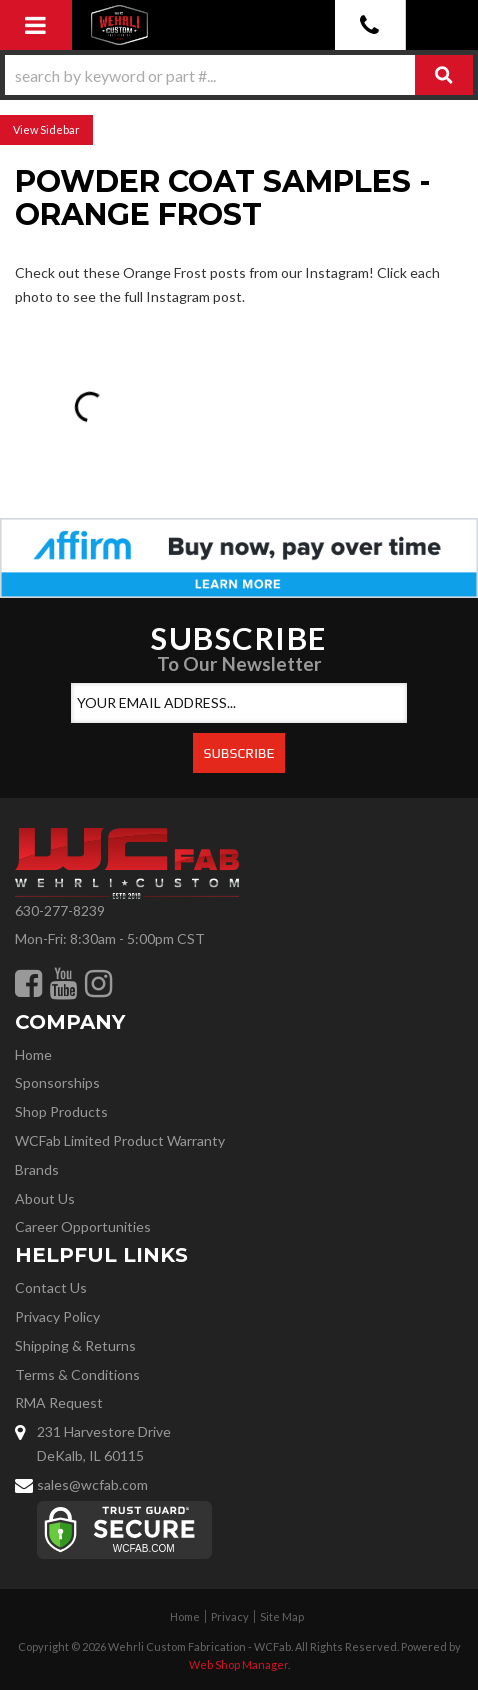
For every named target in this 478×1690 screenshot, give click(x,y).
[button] (239, 75)
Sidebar (60, 129)
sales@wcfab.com (92, 1484)
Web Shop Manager (238, 1664)
